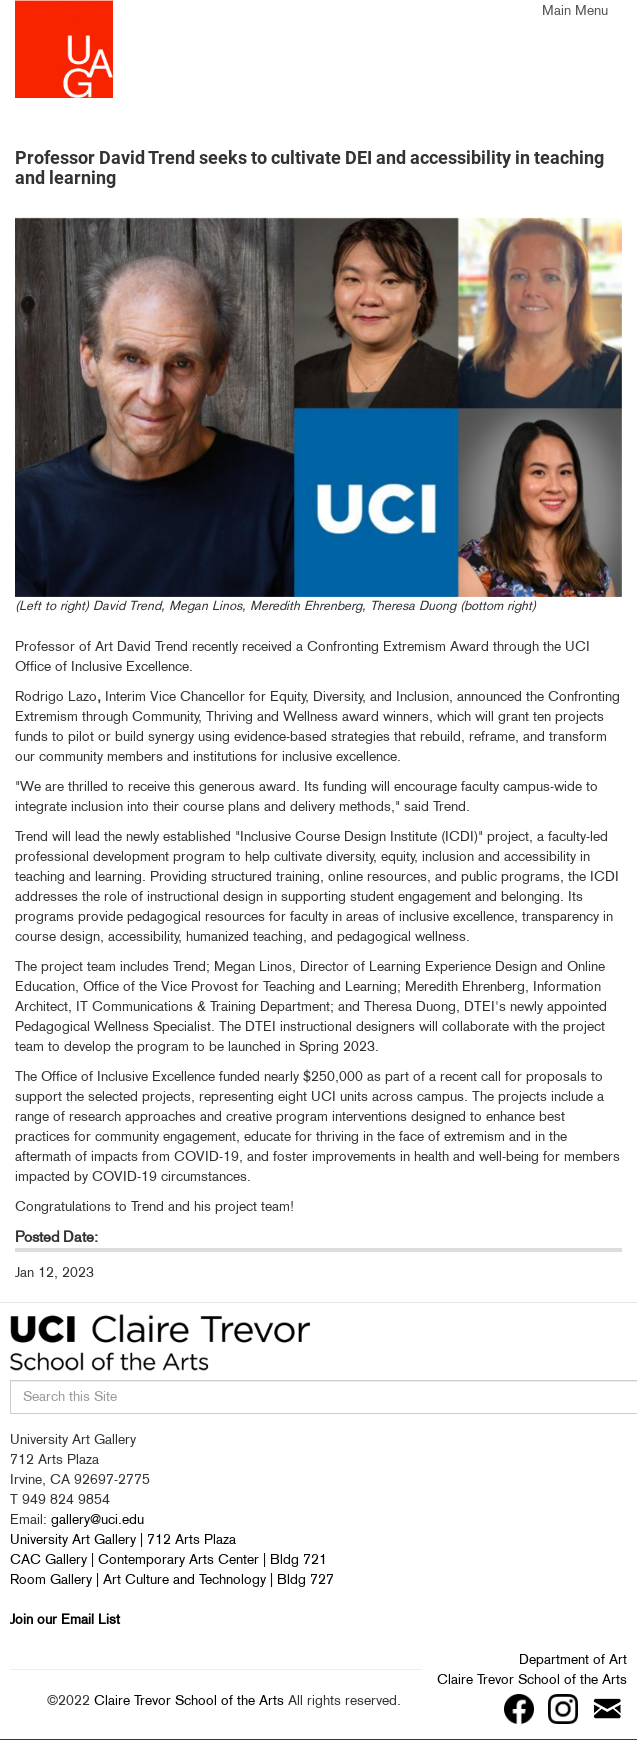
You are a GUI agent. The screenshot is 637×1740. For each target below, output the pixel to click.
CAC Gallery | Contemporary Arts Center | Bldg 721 (168, 1559)
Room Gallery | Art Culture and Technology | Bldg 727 (172, 1579)
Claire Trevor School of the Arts (189, 1700)
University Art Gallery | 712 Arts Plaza (123, 1539)
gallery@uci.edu (97, 1519)
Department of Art (573, 1659)
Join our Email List (65, 1619)
